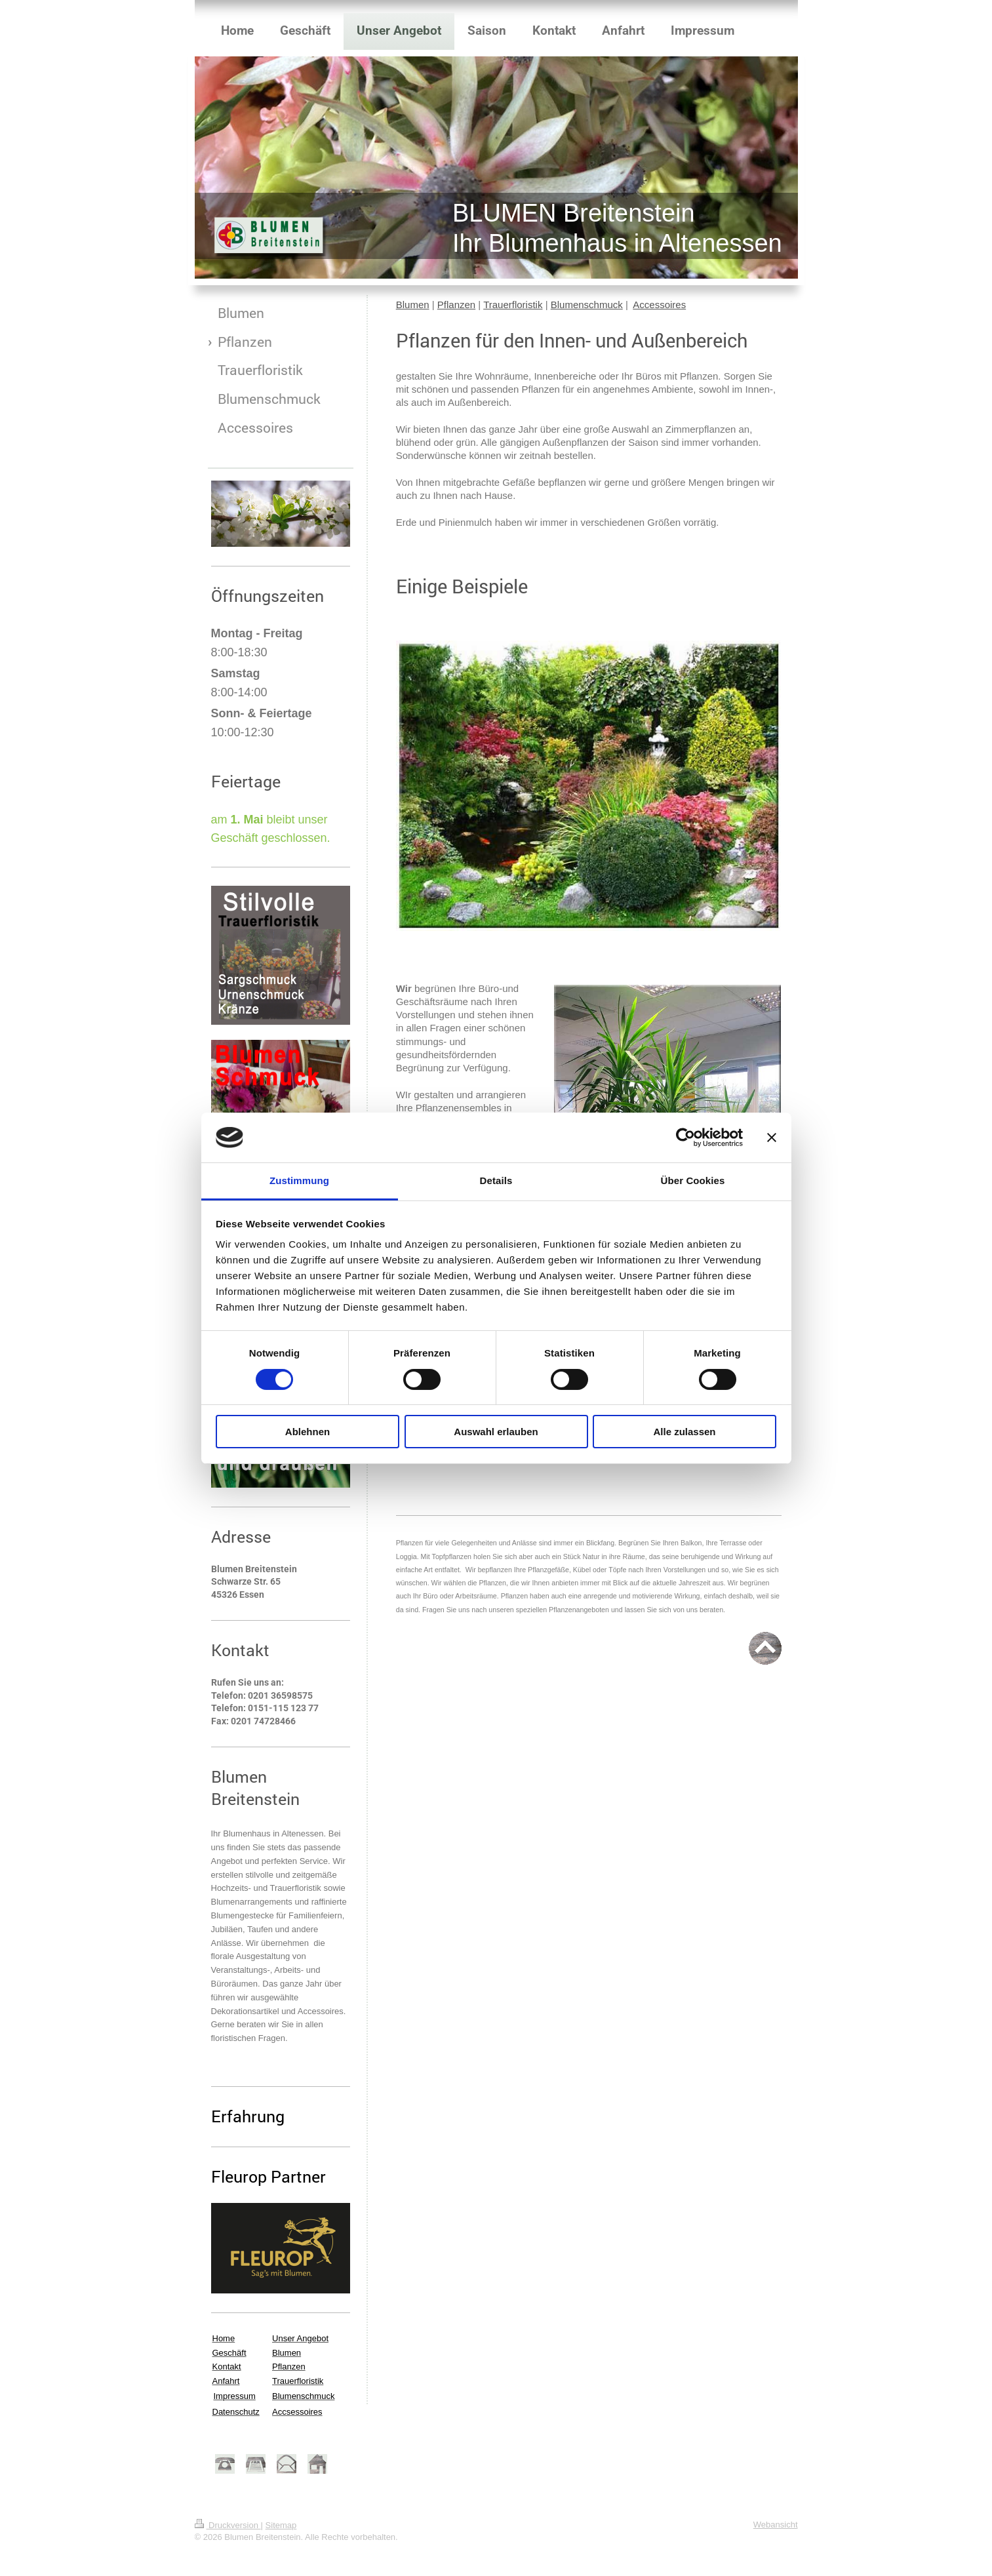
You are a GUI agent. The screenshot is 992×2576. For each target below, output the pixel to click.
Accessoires (659, 304)
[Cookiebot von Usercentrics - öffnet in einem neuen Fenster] (685, 1137)
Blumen (412, 304)
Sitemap (281, 2525)
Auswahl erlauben (496, 1431)
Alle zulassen (684, 1431)
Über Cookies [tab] (693, 1180)
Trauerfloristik (512, 304)
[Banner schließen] (771, 1137)
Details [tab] (496, 1180)
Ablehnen (307, 1431)
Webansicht (775, 2524)
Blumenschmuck (587, 304)
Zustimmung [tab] (299, 1180)
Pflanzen (456, 304)
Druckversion (228, 2525)
